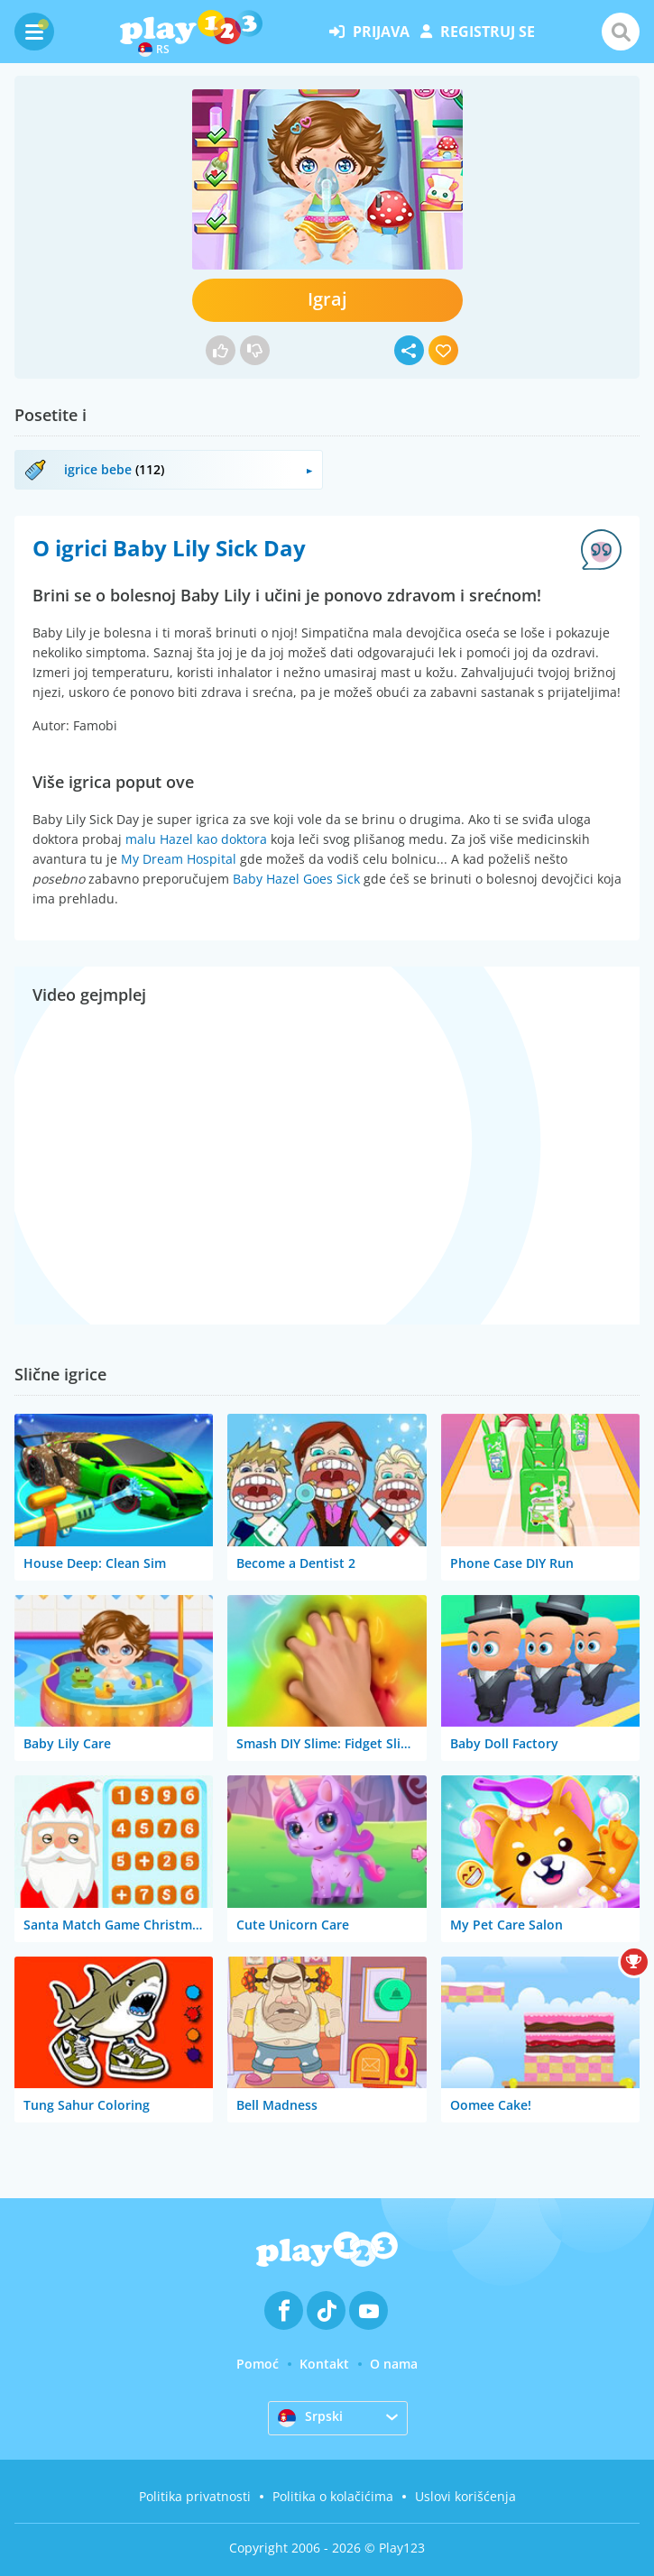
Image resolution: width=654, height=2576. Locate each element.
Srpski (310, 2417)
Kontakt (324, 2363)
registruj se (477, 31)
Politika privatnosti (195, 2496)
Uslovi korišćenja (465, 2496)
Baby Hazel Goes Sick (296, 878)
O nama (394, 2363)
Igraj (327, 299)
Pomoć (257, 2363)
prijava (369, 31)
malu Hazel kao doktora (196, 839)
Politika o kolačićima (332, 2496)
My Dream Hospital (178, 858)
